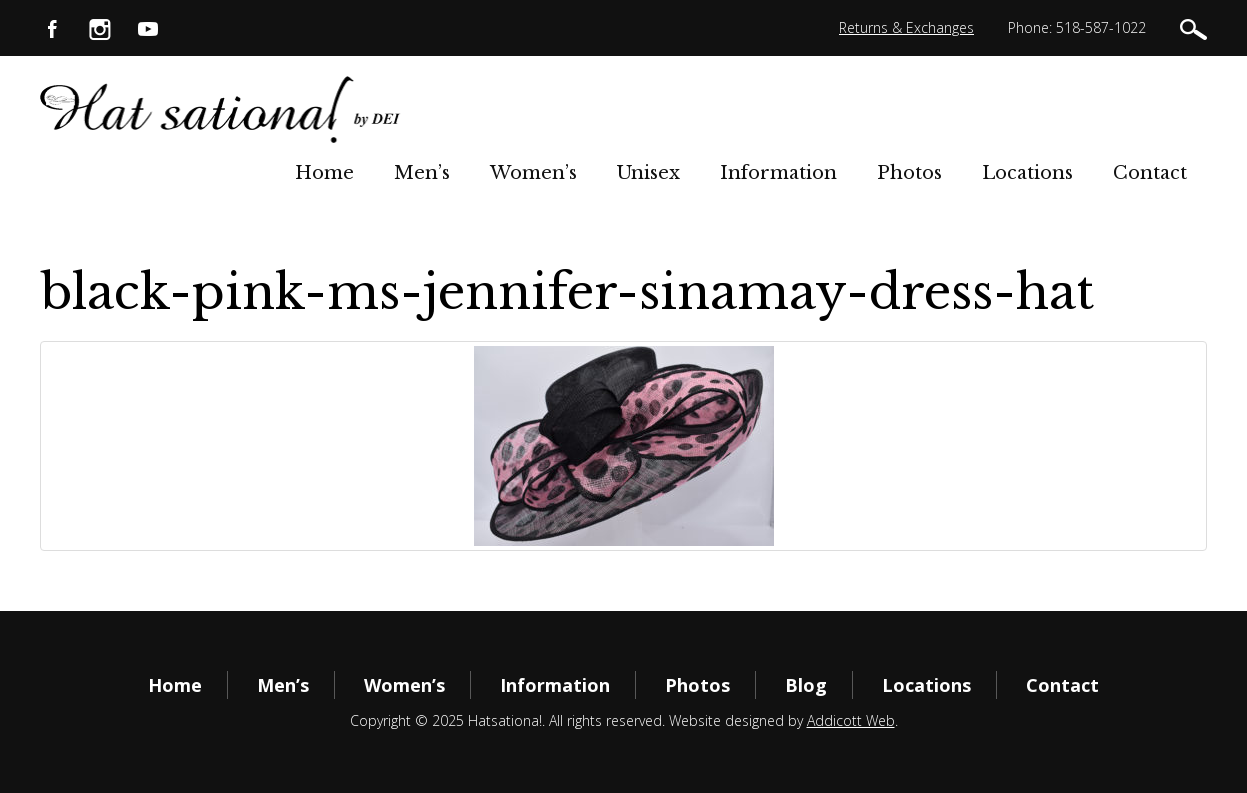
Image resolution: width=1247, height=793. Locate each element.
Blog (806, 685)
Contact (1150, 173)
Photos (909, 173)
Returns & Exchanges (906, 27)
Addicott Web (851, 720)
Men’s (422, 173)
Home (324, 173)
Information (778, 173)
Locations (1027, 173)
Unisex (648, 173)
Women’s (533, 173)
